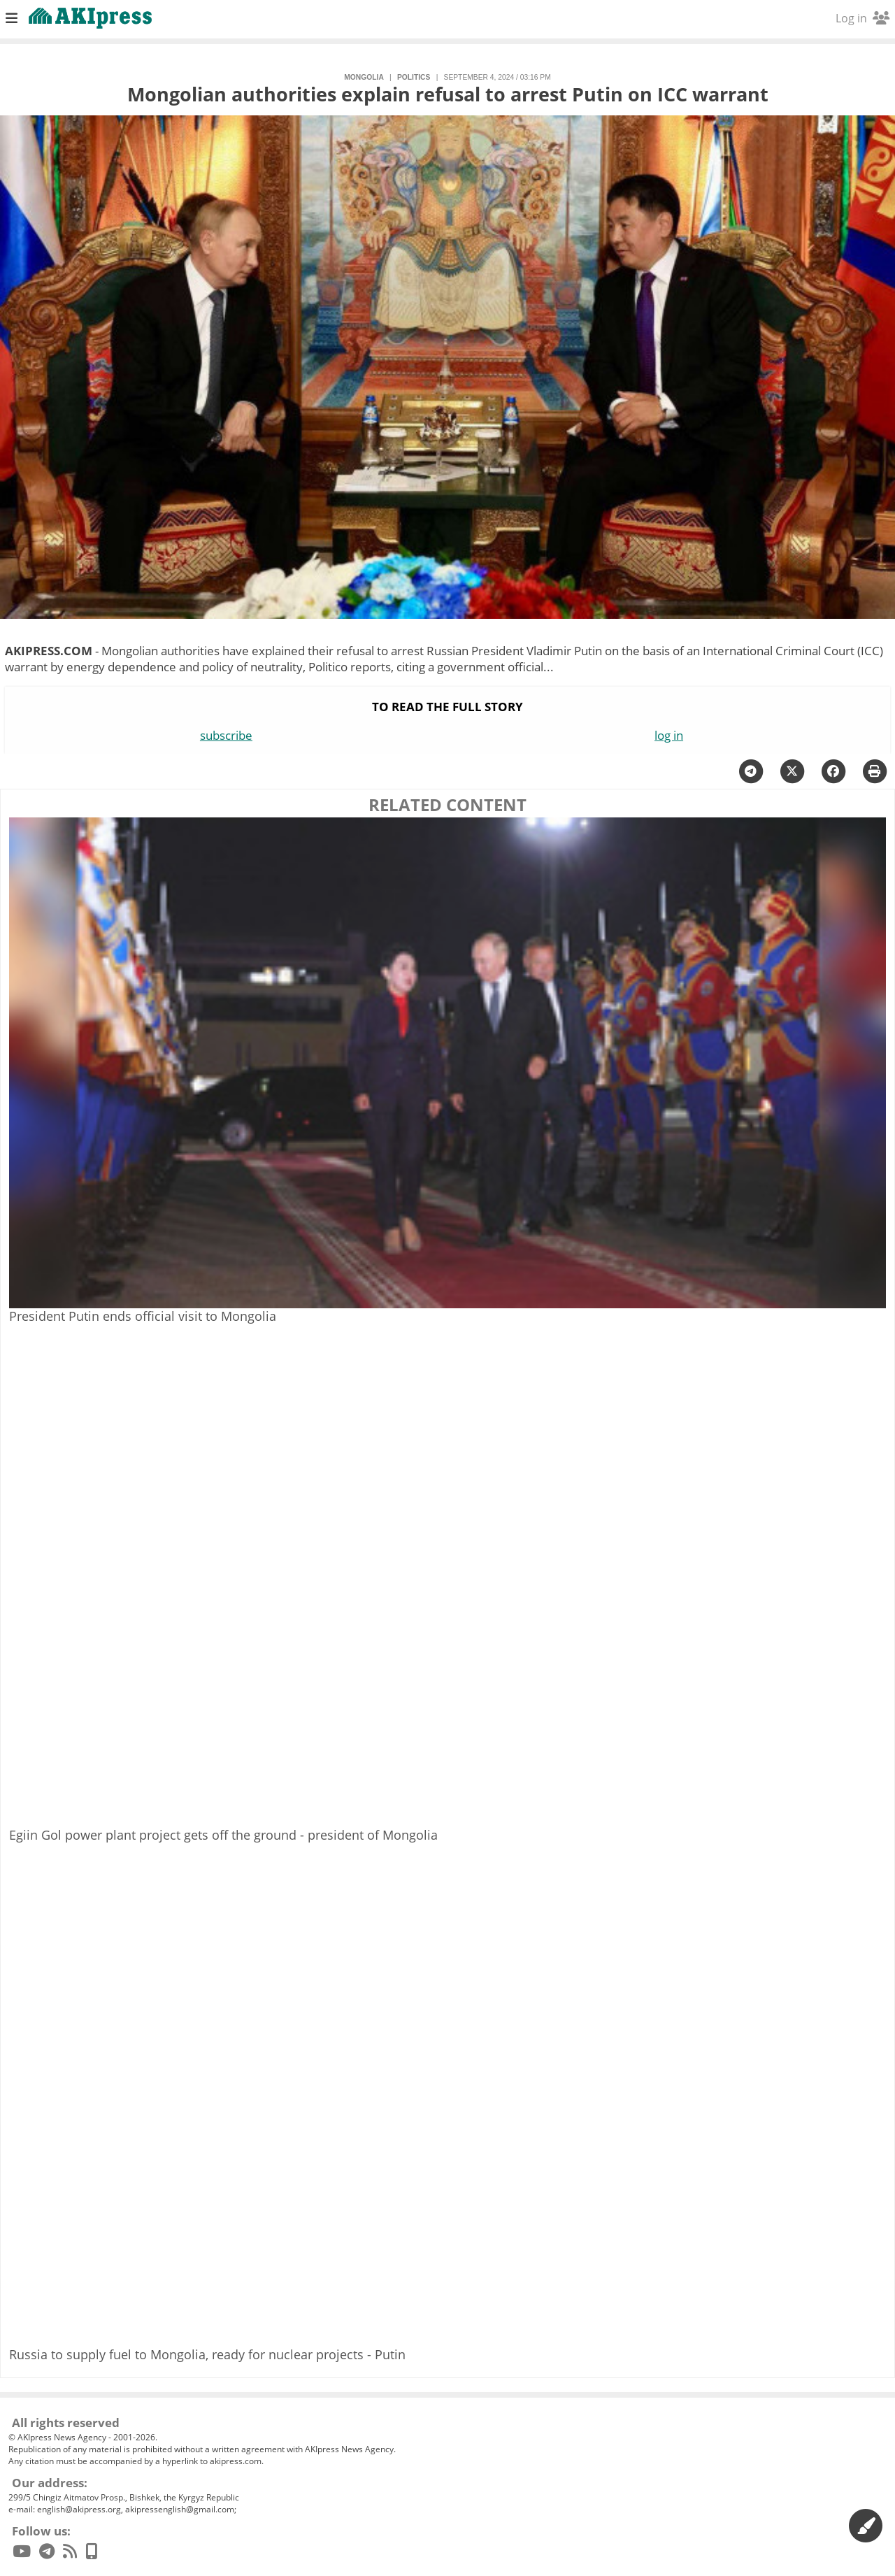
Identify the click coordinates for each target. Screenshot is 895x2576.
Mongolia (364, 77)
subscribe (226, 735)
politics (413, 77)
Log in (862, 18)
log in (668, 735)
